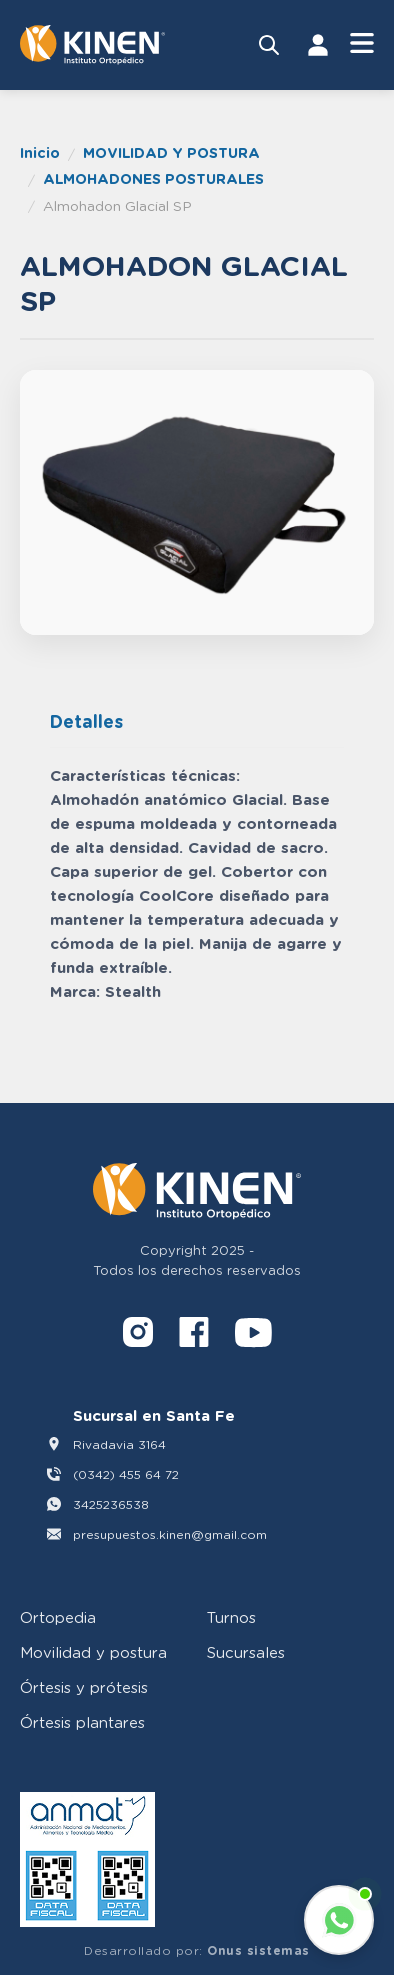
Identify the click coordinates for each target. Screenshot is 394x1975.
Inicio (40, 152)
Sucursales (246, 1652)
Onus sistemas (258, 1950)
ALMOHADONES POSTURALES (153, 178)
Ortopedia (58, 1617)
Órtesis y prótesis (84, 1687)
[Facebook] (194, 1335)
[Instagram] (138, 1335)
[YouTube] (253, 1335)
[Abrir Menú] (362, 44)
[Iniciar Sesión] (318, 45)
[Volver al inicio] (92, 45)
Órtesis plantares (82, 1722)
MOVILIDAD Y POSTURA (171, 152)
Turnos (231, 1617)
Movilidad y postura (93, 1652)
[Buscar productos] (269, 45)
